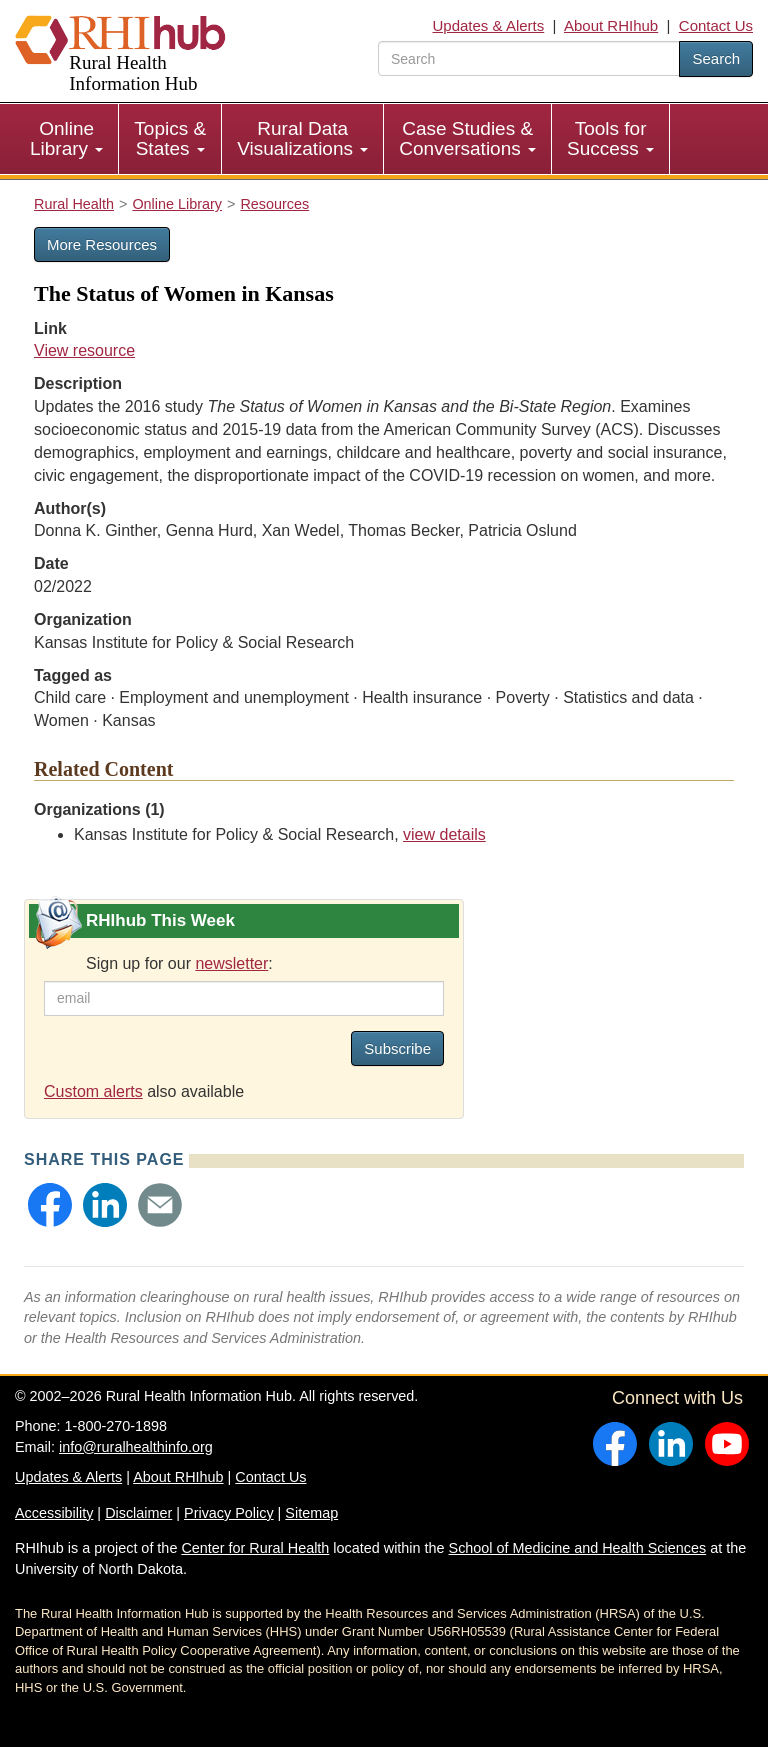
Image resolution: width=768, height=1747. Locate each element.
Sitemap (311, 1513)
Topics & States (170, 138)
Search (716, 58)
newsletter (231, 963)
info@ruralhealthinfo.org (136, 1447)
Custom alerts (93, 1091)
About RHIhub (611, 25)
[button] (50, 1205)
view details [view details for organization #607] (444, 834)
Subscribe (397, 1048)
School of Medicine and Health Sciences (578, 1548)
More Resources (102, 244)
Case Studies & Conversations (467, 138)
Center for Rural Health (255, 1548)
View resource (84, 350)
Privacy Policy (229, 1513)
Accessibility (54, 1513)
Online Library (66, 138)
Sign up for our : (179, 963)
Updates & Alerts (489, 25)
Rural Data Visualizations (302, 138)
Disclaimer (138, 1513)
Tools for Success (610, 138)
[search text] (529, 58)
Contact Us (716, 25)
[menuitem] (67, 139)
